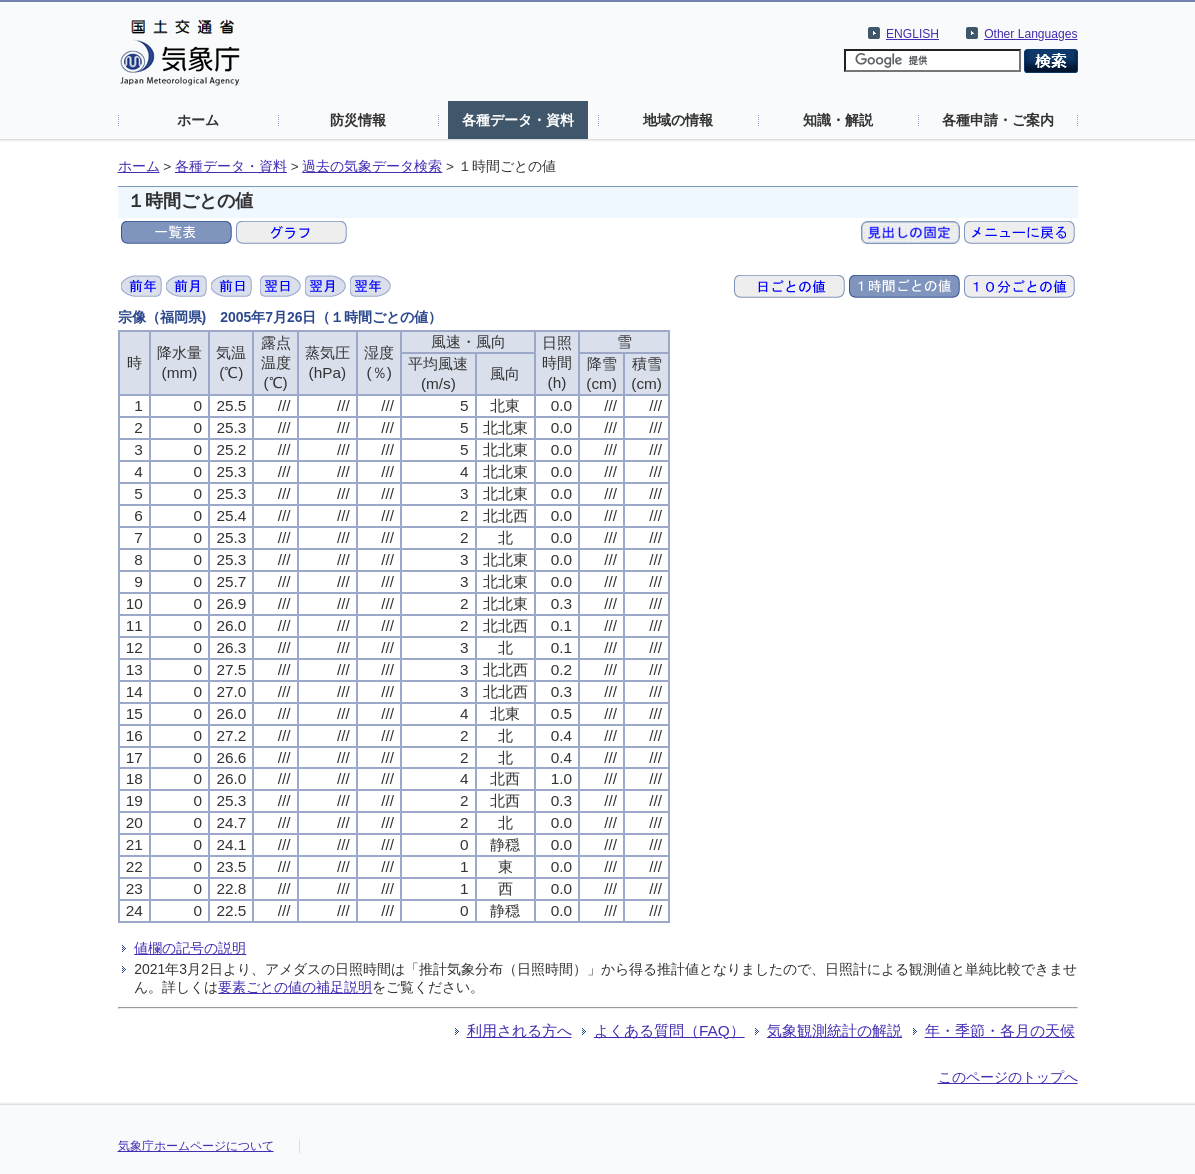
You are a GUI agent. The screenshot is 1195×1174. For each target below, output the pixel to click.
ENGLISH (912, 34)
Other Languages (1030, 34)
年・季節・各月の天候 (1000, 1030)
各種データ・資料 (518, 120)
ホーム (198, 120)
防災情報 (358, 120)
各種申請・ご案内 (998, 120)
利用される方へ (519, 1030)
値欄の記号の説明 (190, 948)
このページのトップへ (1008, 1077)
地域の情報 (678, 120)
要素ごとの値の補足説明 (295, 987)
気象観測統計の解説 (834, 1030)
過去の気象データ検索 (372, 166)
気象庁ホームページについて (196, 1146)
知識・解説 (838, 120)
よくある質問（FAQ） (669, 1030)
